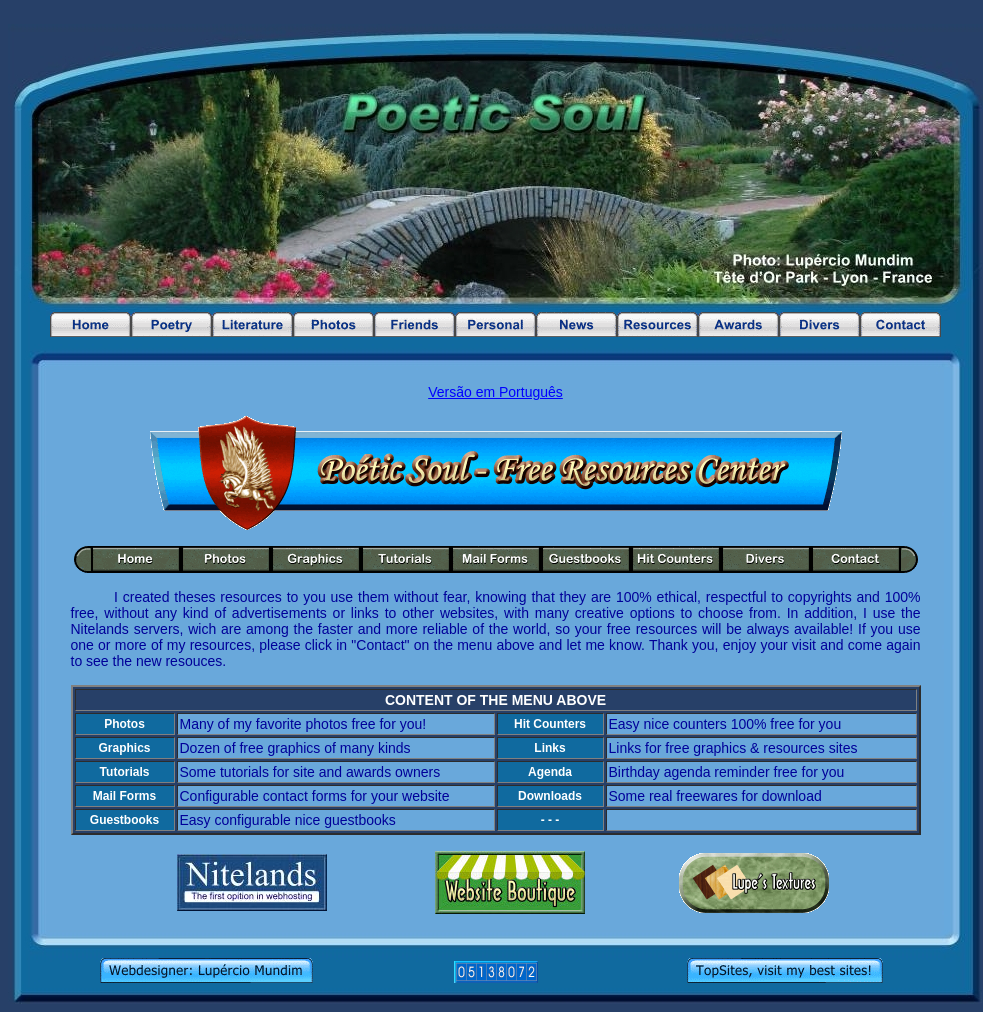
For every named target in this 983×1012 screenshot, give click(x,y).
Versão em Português (495, 392)
